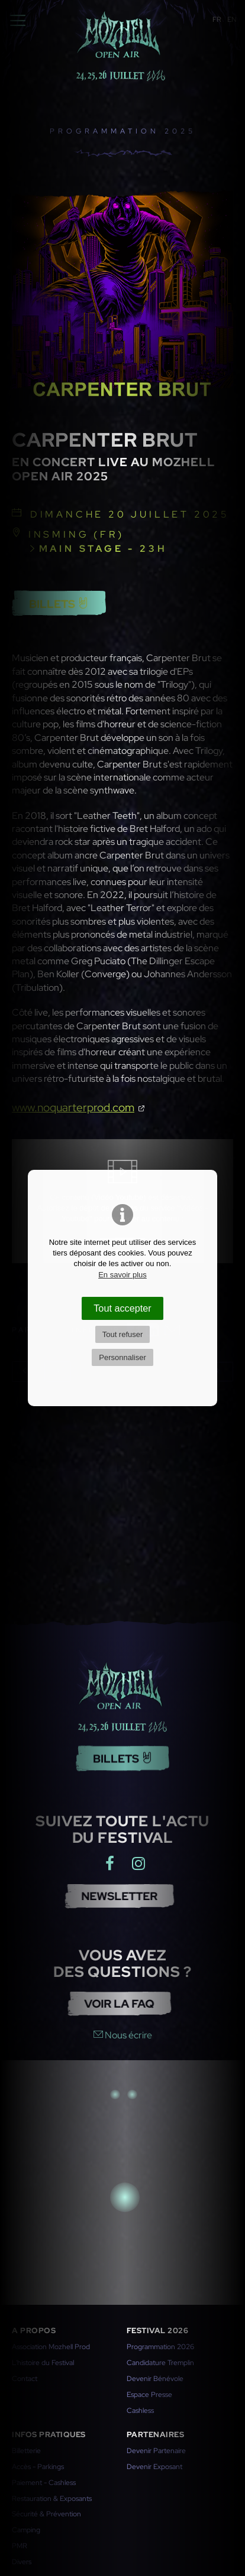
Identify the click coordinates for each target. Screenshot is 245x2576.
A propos (34, 2330)
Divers (21, 2562)
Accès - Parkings (38, 2466)
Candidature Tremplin (160, 2362)
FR (216, 19)
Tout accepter (122, 1308)
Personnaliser (122, 1357)
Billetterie (26, 2450)
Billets (59, 604)
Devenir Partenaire (156, 2450)
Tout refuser (122, 1334)
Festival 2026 (158, 2330)
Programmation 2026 (160, 2346)
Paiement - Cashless (44, 2482)
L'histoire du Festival (43, 2362)
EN (232, 19)
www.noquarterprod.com (73, 1107)
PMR (19, 2546)
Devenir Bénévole (155, 2378)
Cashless (140, 2410)
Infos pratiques (49, 2434)
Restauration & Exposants (52, 2498)
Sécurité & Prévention (46, 2514)
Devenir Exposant (154, 2466)
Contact (24, 2378)
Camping (26, 2530)
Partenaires (156, 2434)
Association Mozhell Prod (51, 2346)
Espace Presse (149, 2394)
